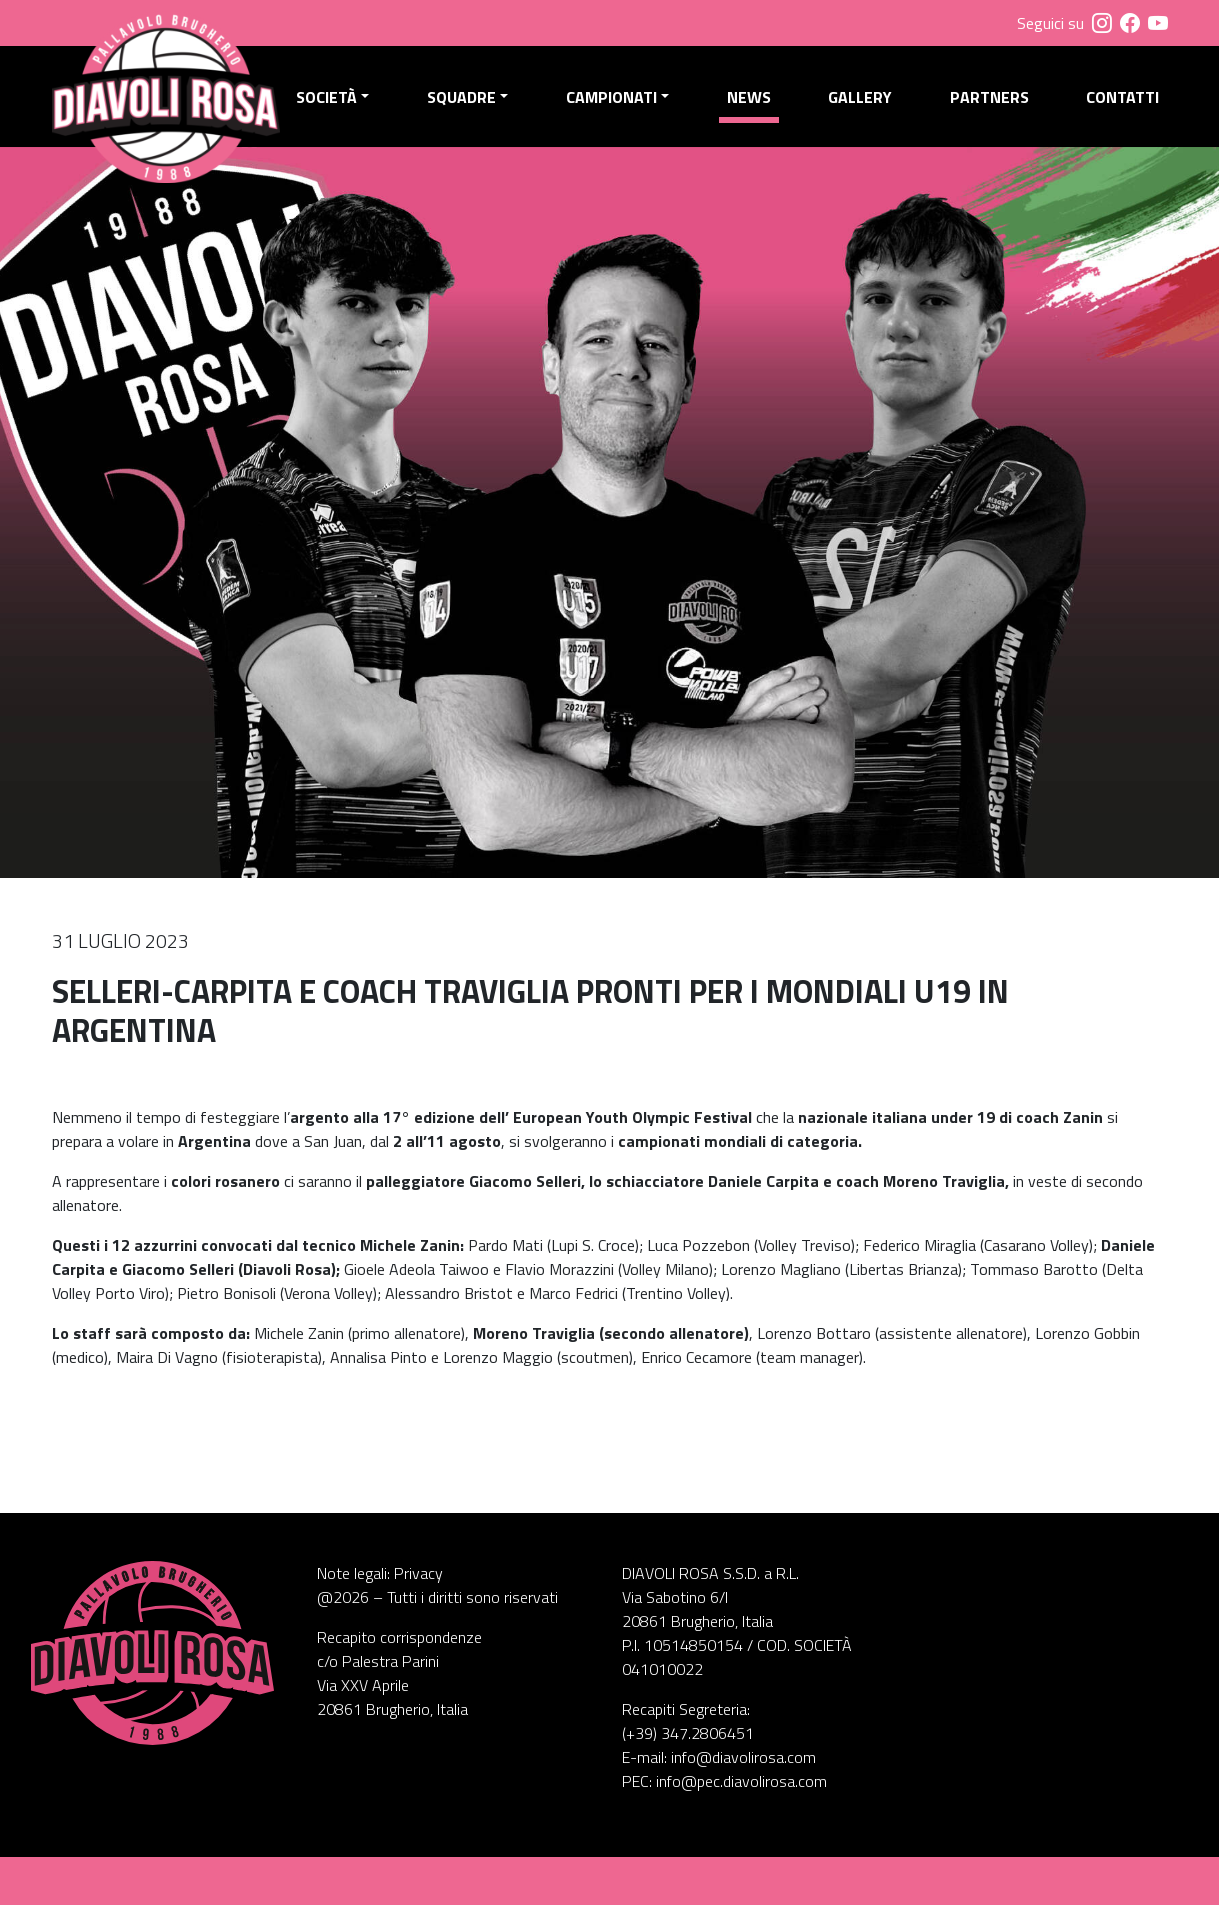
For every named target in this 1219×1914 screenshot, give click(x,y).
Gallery (863, 101)
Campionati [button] (616, 101)
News (752, 101)
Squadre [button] (467, 101)
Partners (990, 101)
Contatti (1122, 101)
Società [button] (334, 101)
